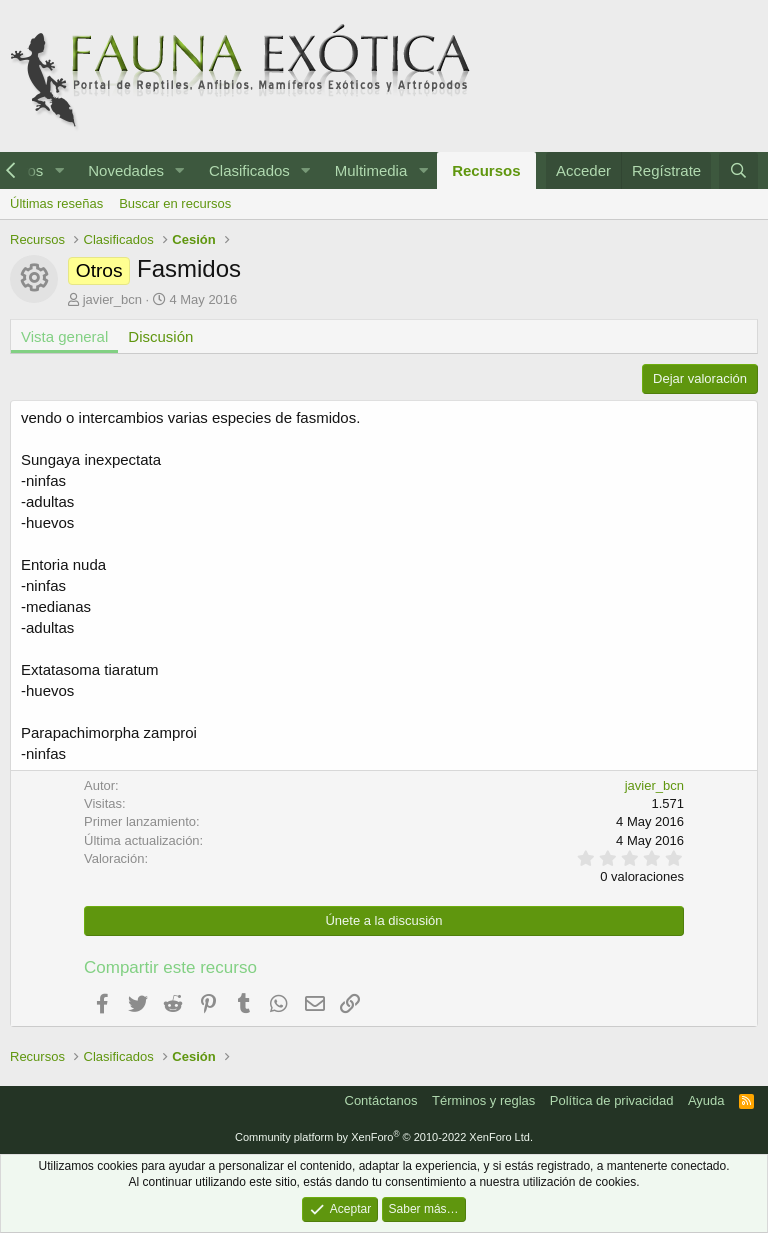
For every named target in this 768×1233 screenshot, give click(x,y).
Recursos (486, 170)
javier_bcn (112, 299)
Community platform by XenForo (384, 1137)
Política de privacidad (612, 1100)
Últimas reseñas (56, 203)
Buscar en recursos (175, 203)
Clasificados (249, 170)
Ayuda (706, 1100)
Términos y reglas (483, 1100)
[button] (59, 170)
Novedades (126, 170)
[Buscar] (738, 170)
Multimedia (371, 170)
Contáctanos (381, 1100)
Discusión (160, 336)
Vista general (64, 336)
